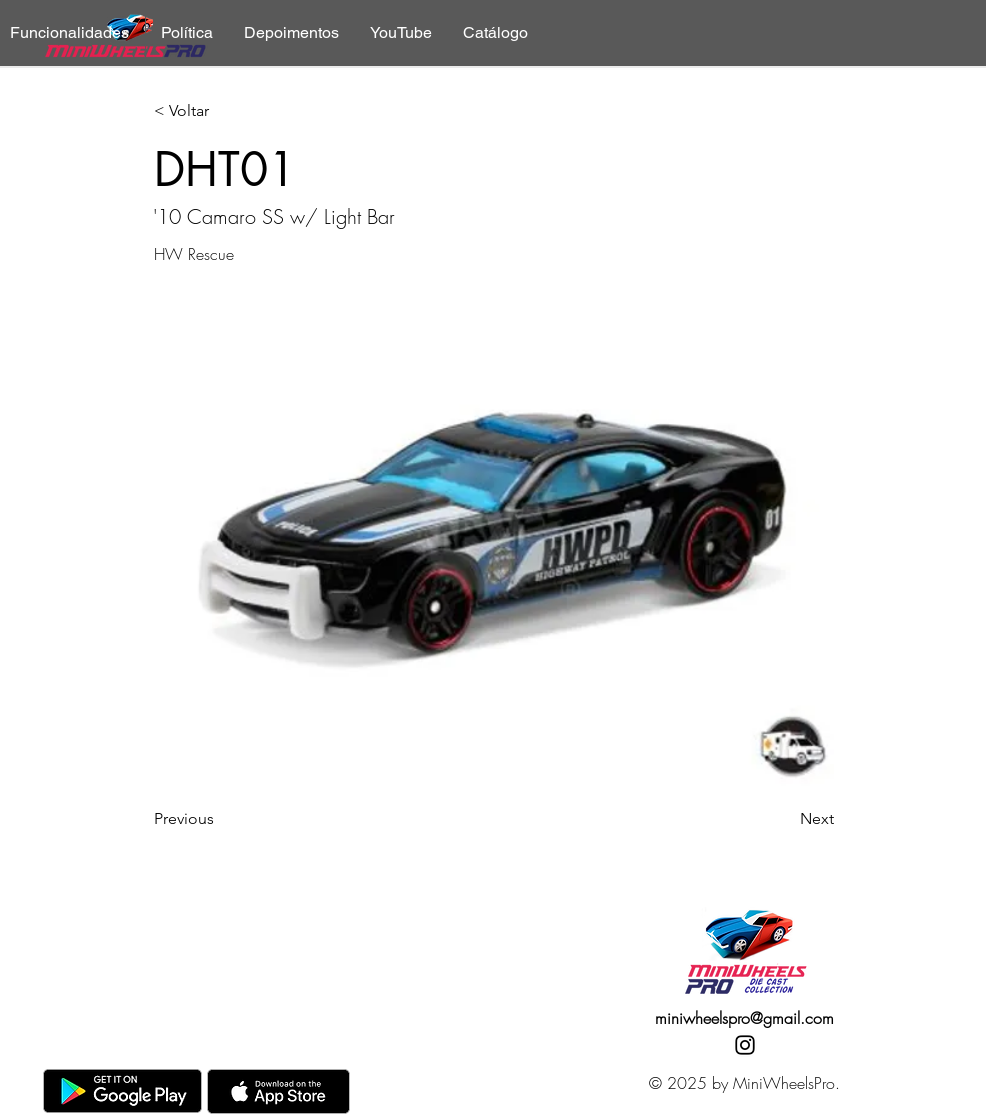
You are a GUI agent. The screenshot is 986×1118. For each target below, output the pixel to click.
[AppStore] (278, 1091)
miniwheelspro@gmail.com (744, 1018)
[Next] (784, 819)
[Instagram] (745, 1045)
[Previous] (220, 819)
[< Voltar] (220, 111)
